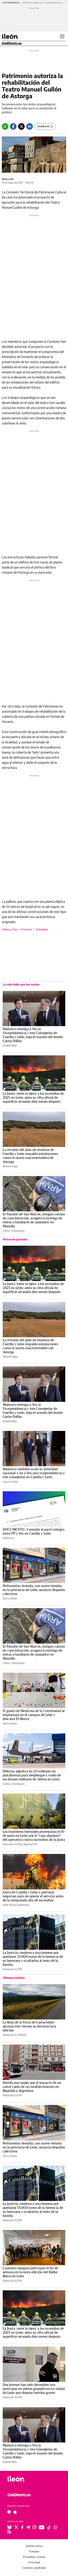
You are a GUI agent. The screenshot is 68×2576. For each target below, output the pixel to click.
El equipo (34, 2551)
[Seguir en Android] (9, 2512)
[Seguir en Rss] (9, 2531)
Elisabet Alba (10, 1045)
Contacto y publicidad (34, 2567)
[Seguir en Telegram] (28, 2527)
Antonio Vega (10, 1166)
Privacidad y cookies (34, 2556)
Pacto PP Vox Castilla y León (33, 3)
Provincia (26, 929)
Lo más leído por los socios (21, 984)
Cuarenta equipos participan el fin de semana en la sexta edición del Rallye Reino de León (30, 2272)
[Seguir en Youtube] (41, 2527)
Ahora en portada (15, 1239)
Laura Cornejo (10, 1481)
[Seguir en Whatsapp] (55, 2527)
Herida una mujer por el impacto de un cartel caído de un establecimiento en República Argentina (32, 2087)
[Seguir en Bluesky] (9, 2527)
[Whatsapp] (5, 126)
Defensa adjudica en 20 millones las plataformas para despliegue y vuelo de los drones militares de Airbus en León (32, 1775)
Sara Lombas (10, 1598)
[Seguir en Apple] (15, 2512)
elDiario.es (8, 1538)
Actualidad (42, 929)
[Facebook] (13, 126)
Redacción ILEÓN (12, 1844)
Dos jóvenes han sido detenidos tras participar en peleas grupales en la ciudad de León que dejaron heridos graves (34, 2389)
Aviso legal (34, 2562)
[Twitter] (21, 126)
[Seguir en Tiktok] (49, 2527)
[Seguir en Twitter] (16, 2527)
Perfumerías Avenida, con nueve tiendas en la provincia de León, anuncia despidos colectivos (34, 1590)
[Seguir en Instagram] (34, 2527)
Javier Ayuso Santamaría (16, 1904)
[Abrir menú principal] (62, 36)
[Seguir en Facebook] (22, 2527)
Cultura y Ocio (9, 929)
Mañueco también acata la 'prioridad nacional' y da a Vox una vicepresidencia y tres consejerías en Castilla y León (34, 1473)
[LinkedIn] (29, 126)
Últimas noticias (14, 1978)
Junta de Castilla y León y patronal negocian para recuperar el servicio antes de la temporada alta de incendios (33, 1896)
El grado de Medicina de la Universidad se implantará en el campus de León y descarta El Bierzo (34, 1715)
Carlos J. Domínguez (13, 1230)
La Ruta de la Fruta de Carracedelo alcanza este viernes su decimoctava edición (29, 2026)
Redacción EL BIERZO (15, 2034)
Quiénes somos (34, 2545)
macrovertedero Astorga (54, 3)
